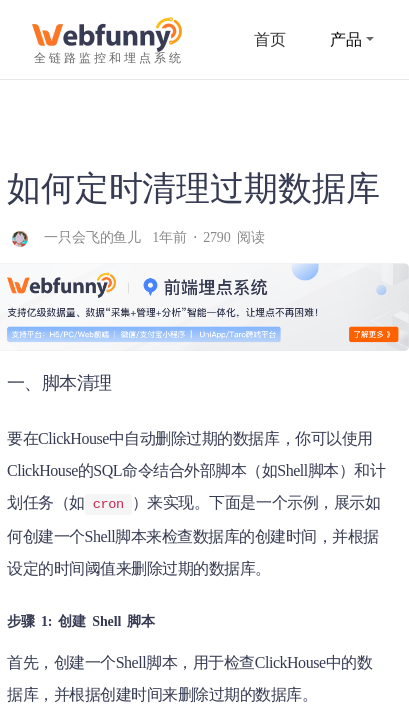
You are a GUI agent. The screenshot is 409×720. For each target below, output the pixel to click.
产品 (352, 39)
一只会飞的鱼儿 (95, 237)
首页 (270, 39)
